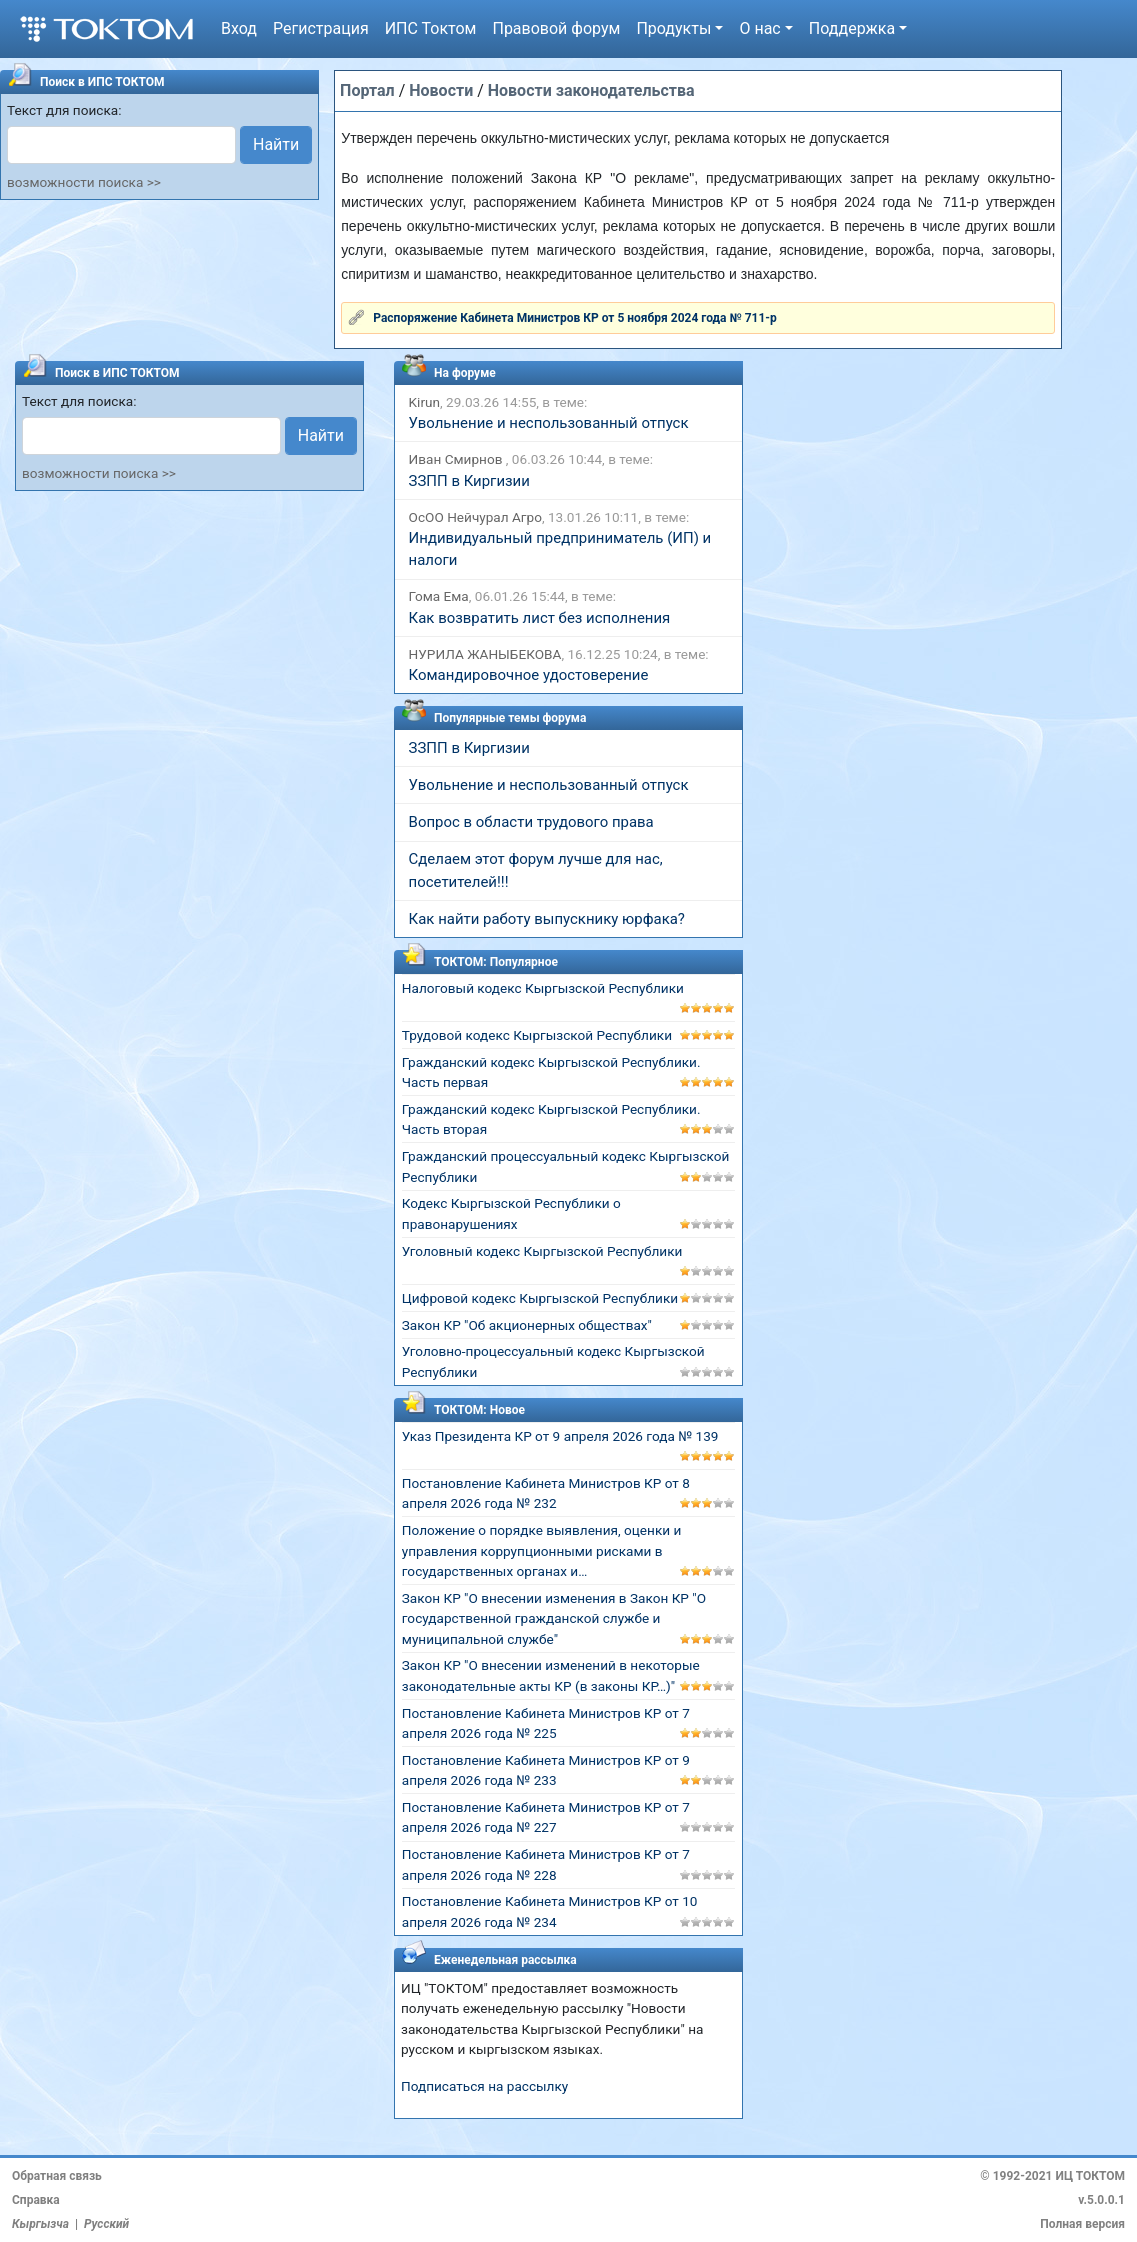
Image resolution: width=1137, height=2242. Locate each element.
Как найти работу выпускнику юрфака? (547, 919)
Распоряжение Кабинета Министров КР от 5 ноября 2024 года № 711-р (575, 318)
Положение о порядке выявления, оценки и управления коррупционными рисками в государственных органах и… (542, 1550)
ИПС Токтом (431, 28)
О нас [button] (759, 28)
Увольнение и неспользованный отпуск (549, 423)
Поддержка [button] (852, 28)
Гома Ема (439, 596)
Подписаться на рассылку (484, 2086)
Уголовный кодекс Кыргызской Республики (542, 1251)
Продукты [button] (673, 28)
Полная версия (1082, 2224)
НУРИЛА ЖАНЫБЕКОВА (485, 654)
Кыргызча (40, 2224)
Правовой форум (556, 28)
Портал (367, 90)
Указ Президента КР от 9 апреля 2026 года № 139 (560, 1436)
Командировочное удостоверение (529, 675)
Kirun (424, 402)
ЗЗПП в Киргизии (469, 481)
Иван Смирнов (457, 459)
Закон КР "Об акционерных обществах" (527, 1325)
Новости (441, 90)
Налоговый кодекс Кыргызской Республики (543, 988)
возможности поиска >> (84, 182)
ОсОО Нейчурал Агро (475, 517)
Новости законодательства (591, 90)
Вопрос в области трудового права (531, 822)
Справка (36, 2200)
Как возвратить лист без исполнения (540, 618)
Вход (239, 28)
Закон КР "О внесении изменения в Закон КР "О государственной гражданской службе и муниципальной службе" (554, 1618)
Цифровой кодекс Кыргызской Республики (540, 1298)
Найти (276, 144)
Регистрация (321, 28)
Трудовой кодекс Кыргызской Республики (537, 1035)
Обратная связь (57, 2176)
